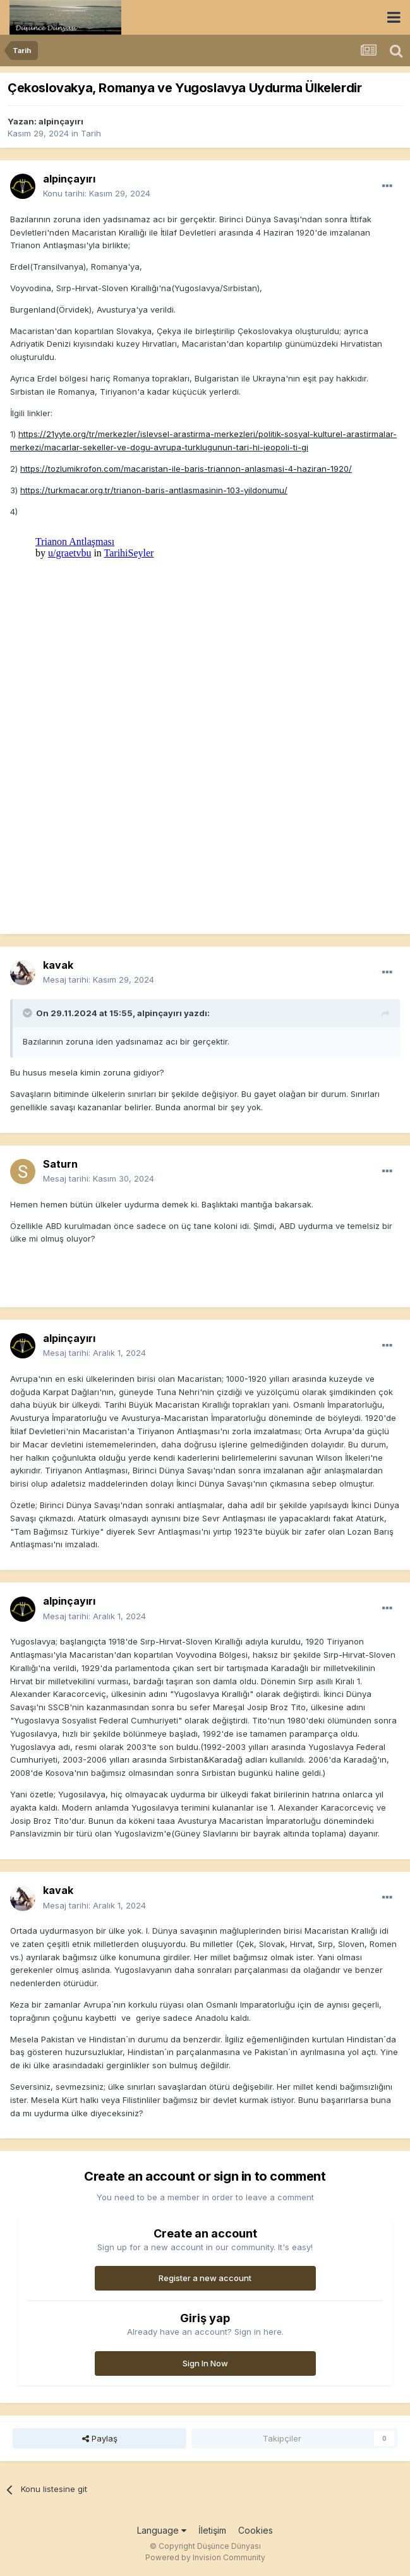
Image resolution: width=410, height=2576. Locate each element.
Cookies (255, 2530)
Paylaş (100, 2438)
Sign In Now (205, 2363)
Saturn (60, 1164)
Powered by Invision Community (205, 2557)
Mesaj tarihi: (98, 979)
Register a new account (205, 2278)
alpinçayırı (61, 121)
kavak (58, 965)
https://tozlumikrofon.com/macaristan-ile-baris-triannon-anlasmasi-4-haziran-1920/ (186, 469)
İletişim (212, 2530)
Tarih (91, 133)
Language (161, 2530)
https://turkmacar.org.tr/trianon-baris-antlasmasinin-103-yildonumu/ (153, 490)
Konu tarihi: (96, 193)
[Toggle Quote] (28, 1013)
